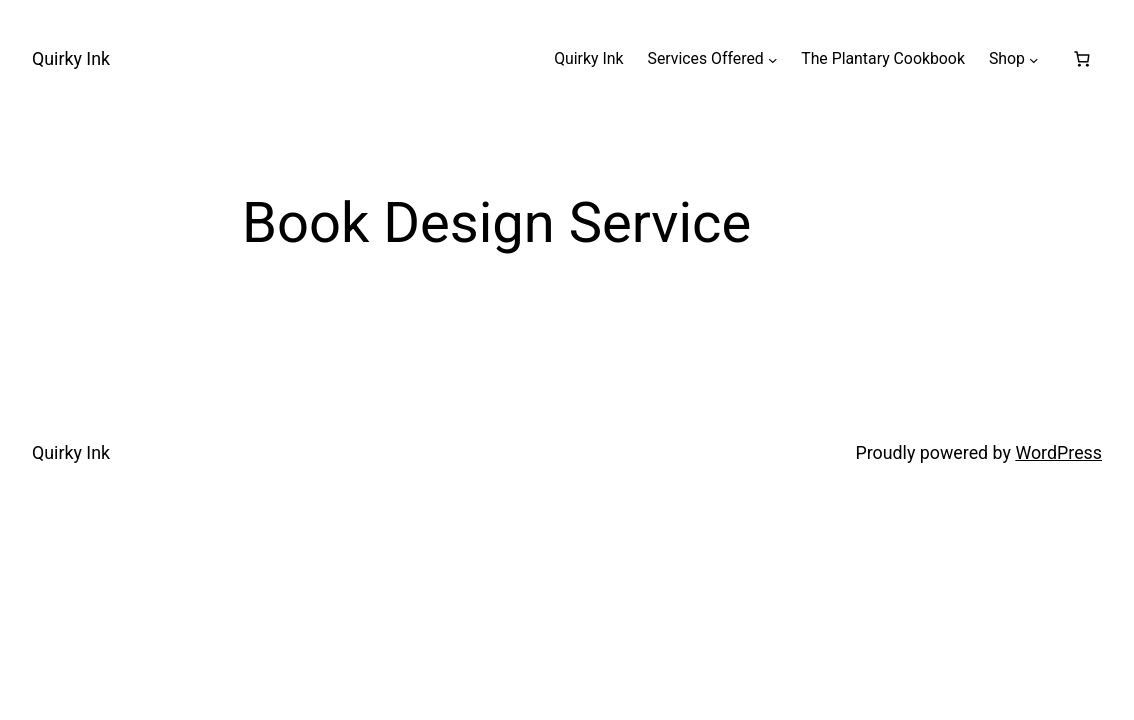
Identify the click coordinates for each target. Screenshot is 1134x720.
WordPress (1058, 452)
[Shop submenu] (1034, 59)
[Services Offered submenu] (773, 59)
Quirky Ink (71, 58)
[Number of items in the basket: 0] (1082, 59)
